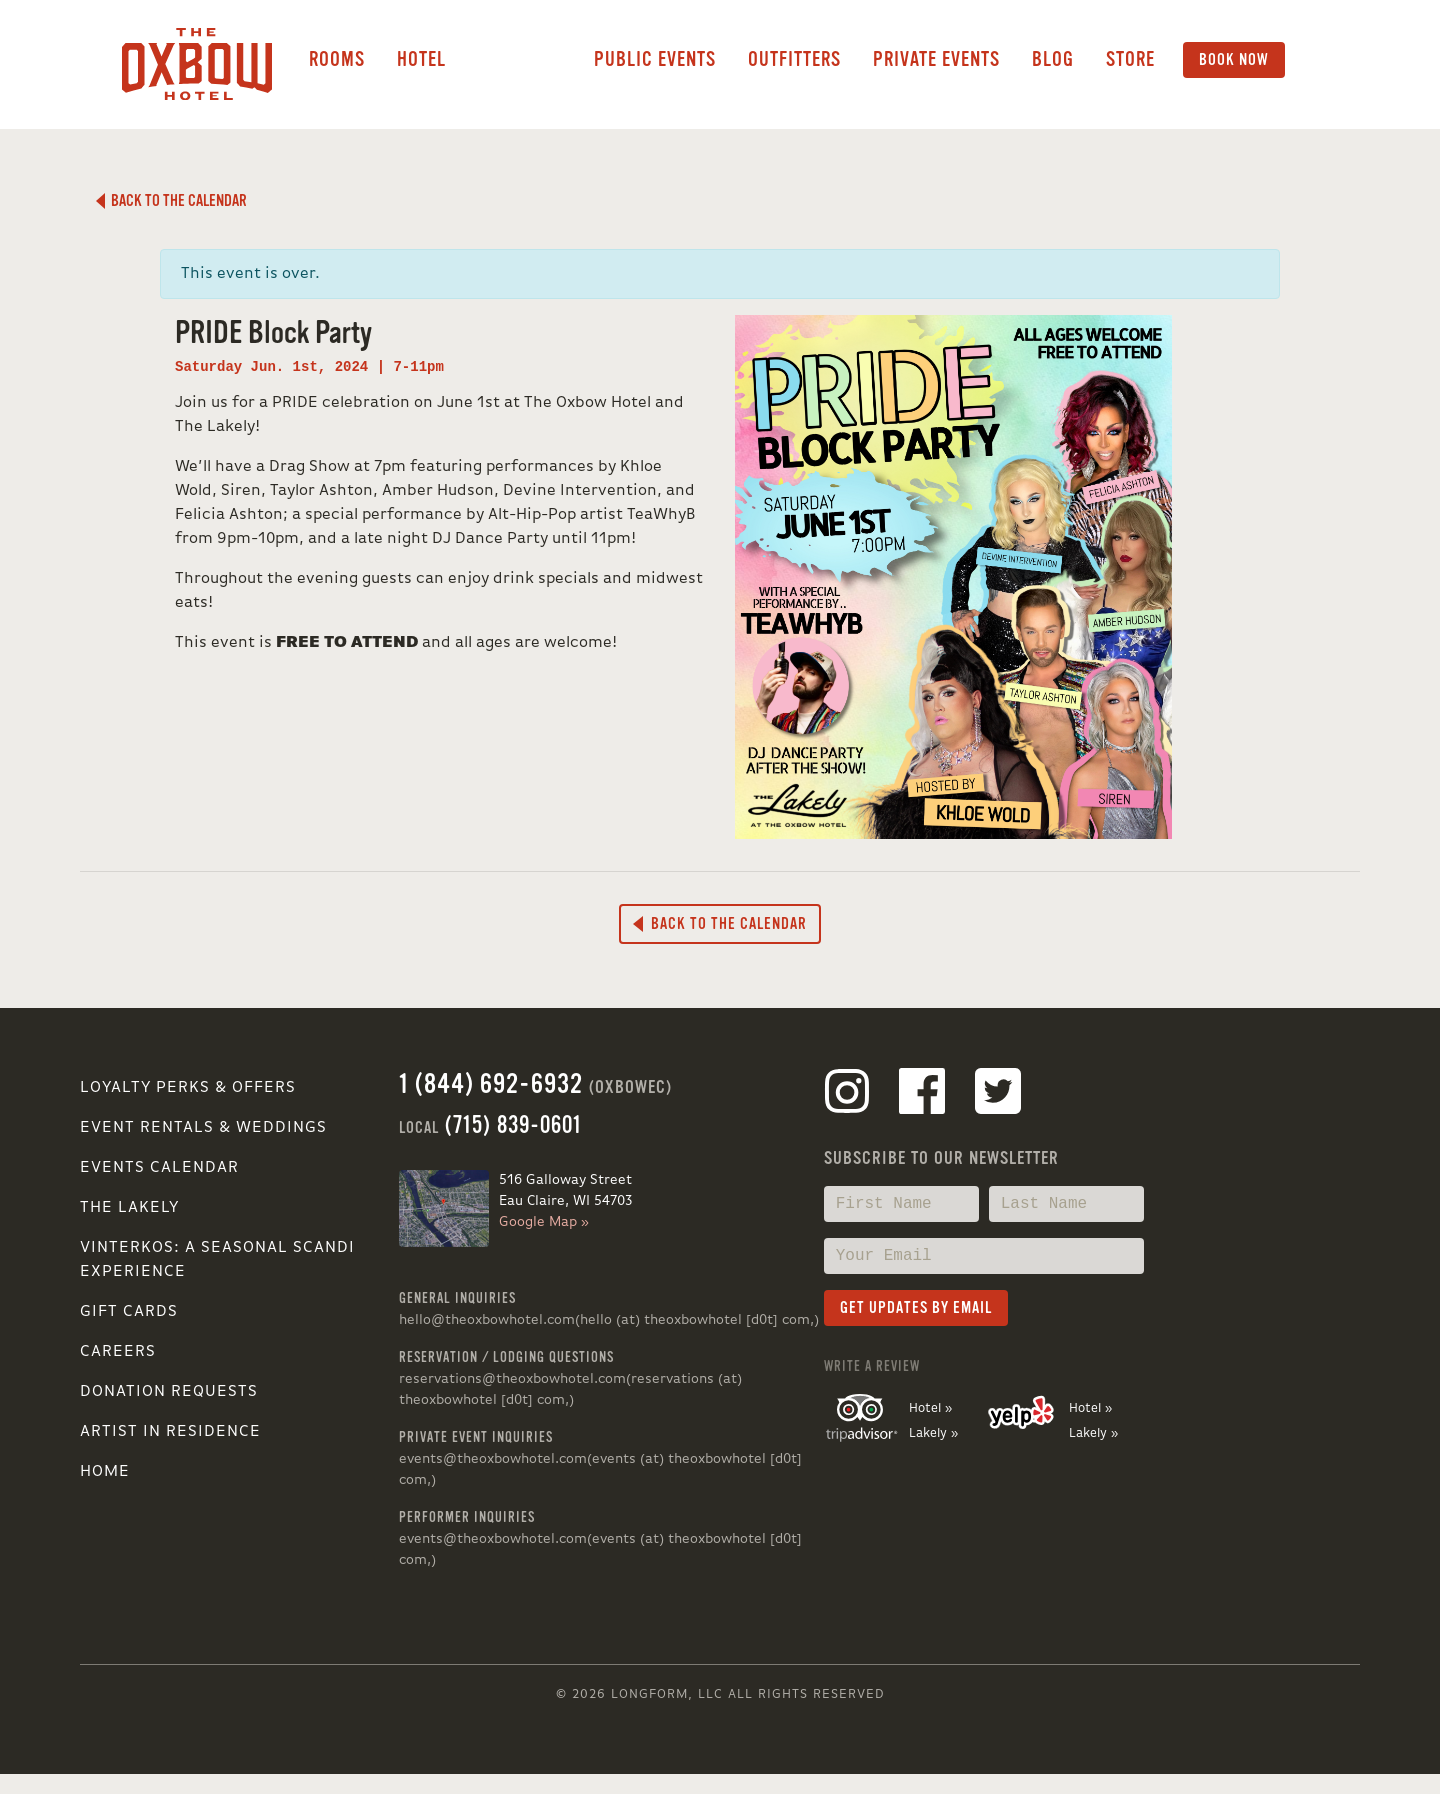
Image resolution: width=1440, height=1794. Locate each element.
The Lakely (129, 1208)
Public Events (655, 59)
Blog (1053, 59)
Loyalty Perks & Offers (188, 1088)
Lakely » (933, 1433)
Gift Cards (129, 1312)
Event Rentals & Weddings (203, 1128)
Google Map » (544, 1222)
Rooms (337, 59)
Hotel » (930, 1408)
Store (1130, 59)
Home (105, 1472)
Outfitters (794, 59)
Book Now (1234, 60)
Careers (118, 1352)
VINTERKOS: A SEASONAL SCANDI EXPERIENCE (217, 1260)
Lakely (520, 60)
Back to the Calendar (171, 201)
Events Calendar (159, 1168)
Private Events (936, 59)
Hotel (421, 59)
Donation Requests (169, 1392)
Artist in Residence (170, 1432)
